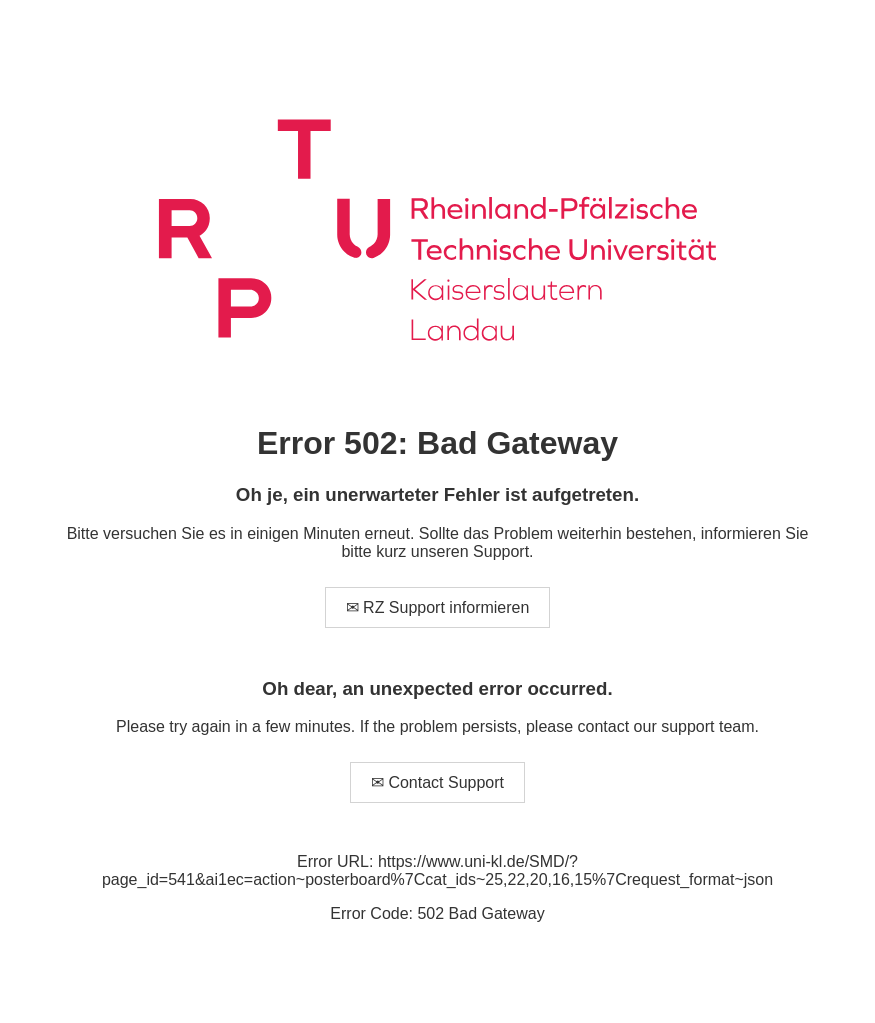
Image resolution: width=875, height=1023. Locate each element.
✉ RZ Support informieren (438, 607)
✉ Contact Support (437, 782)
